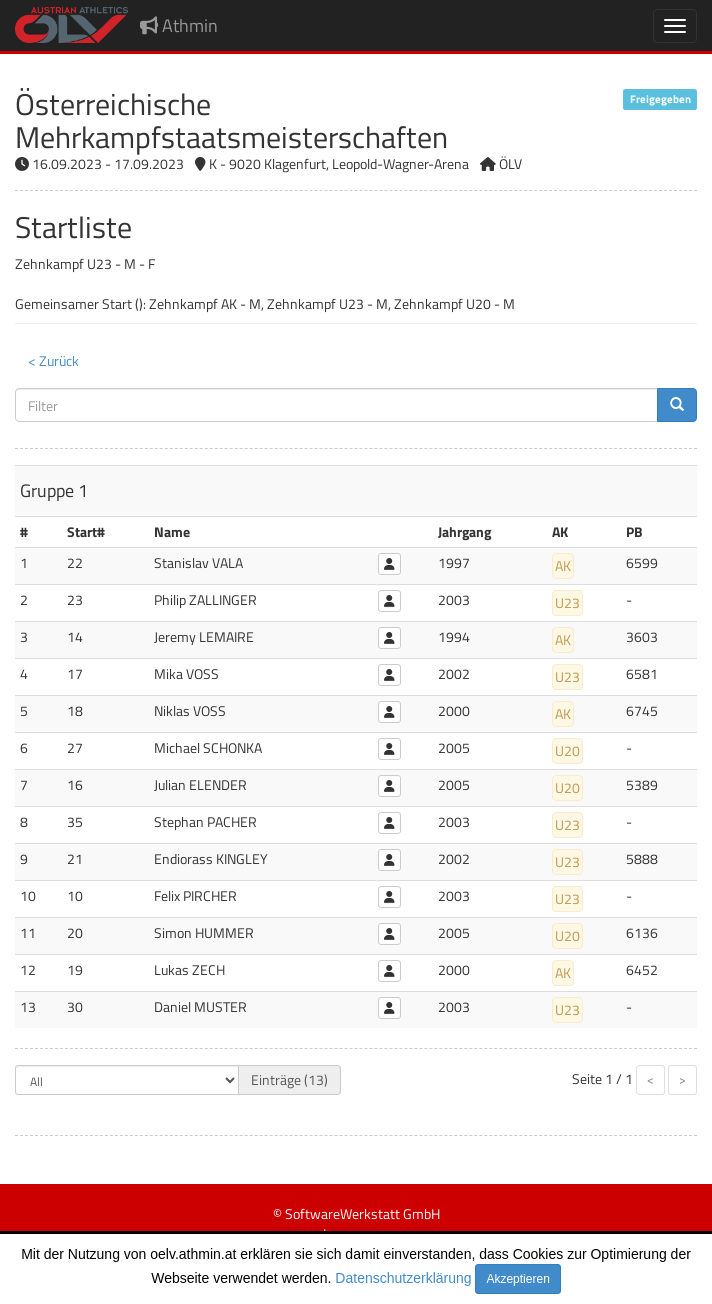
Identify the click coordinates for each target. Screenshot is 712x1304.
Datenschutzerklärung (403, 1278)
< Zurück (53, 360)
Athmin (179, 25)
